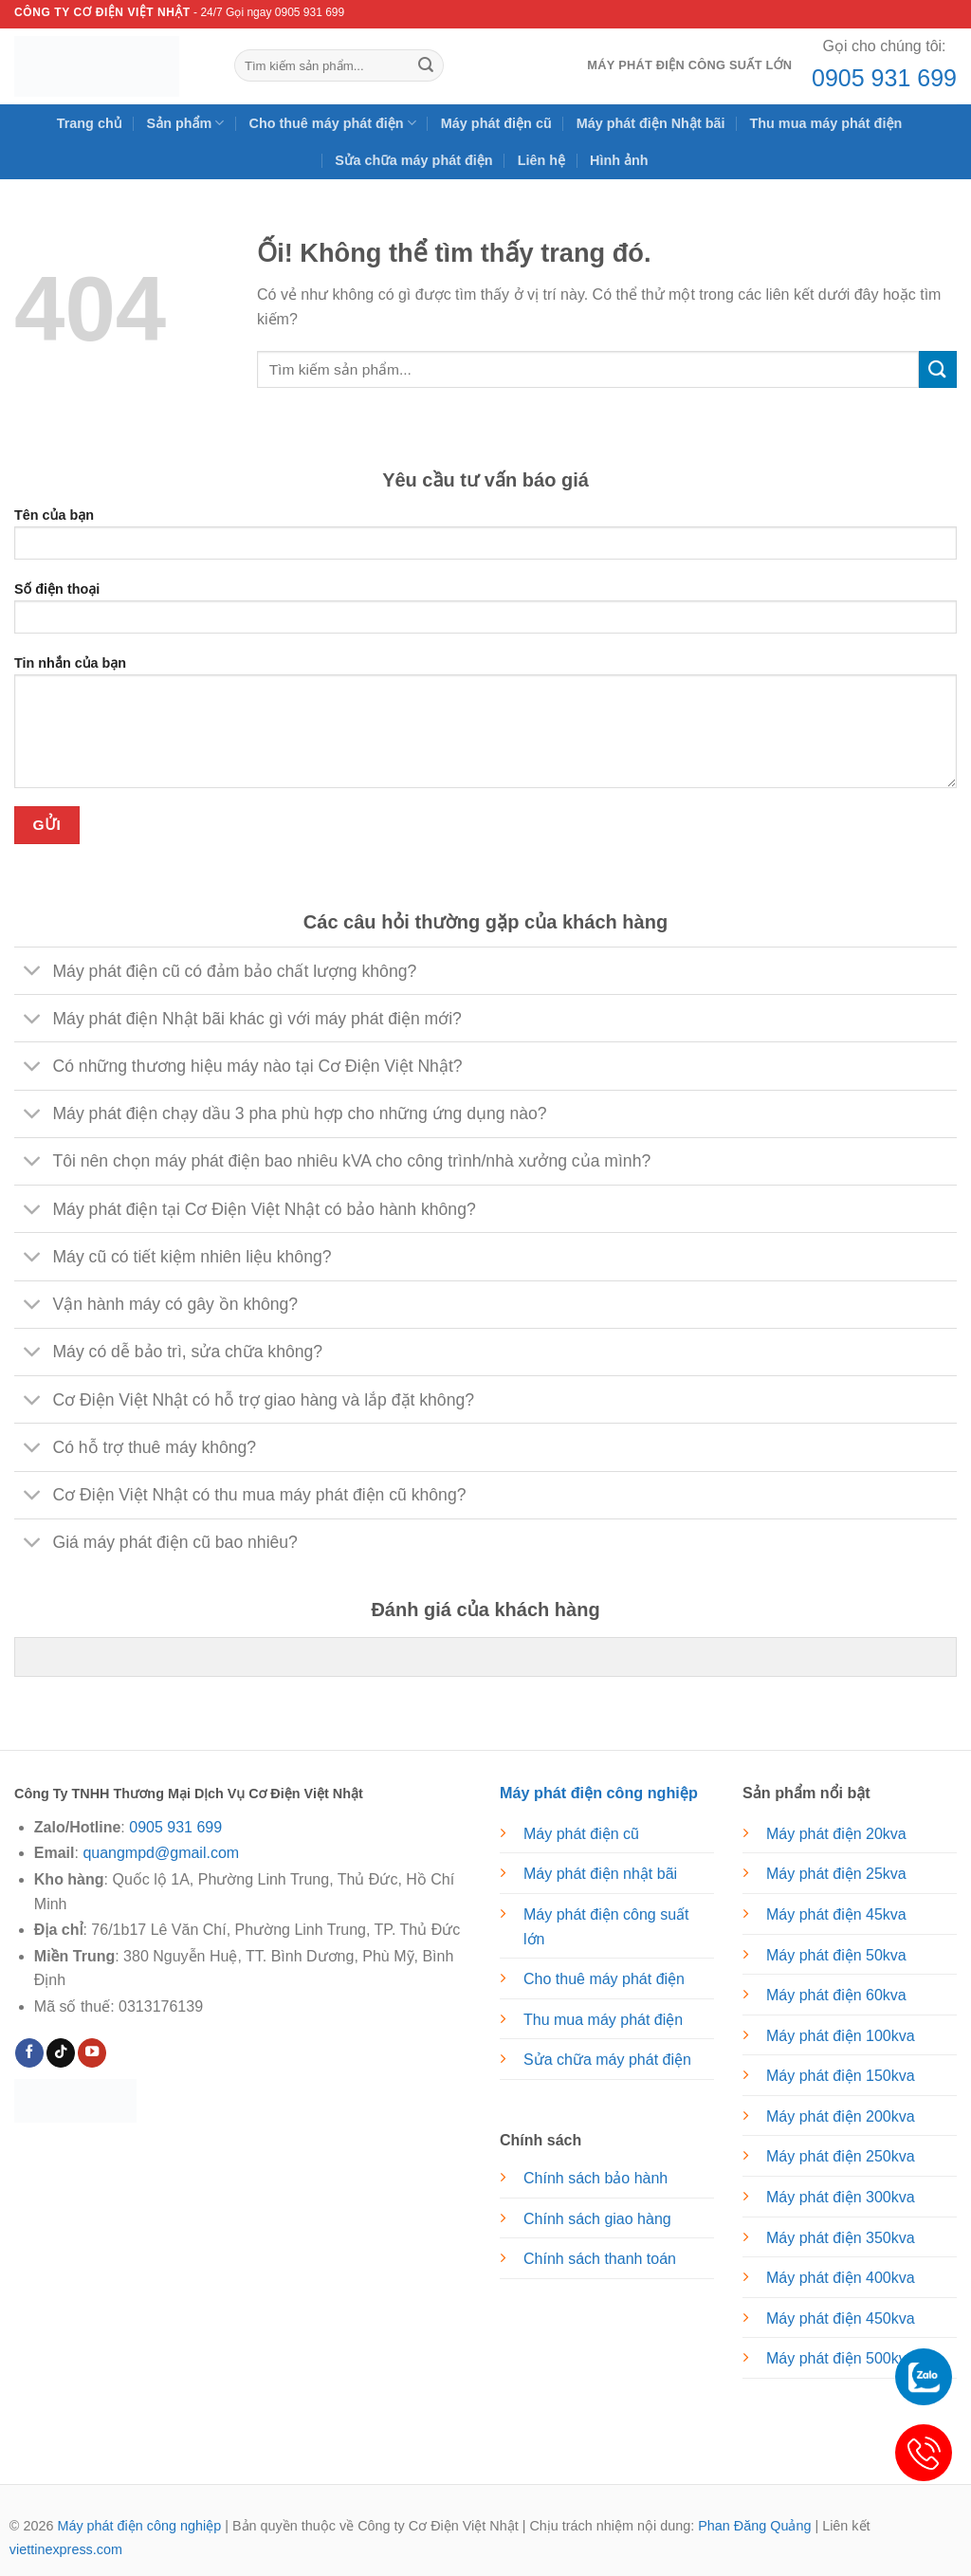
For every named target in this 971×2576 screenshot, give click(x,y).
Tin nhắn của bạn (485, 728)
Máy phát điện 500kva (840, 2358)
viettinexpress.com (65, 2549)
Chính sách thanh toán (599, 2259)
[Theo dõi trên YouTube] (92, 2053)
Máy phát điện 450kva (840, 2318)
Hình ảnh (619, 160)
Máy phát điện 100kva (840, 2036)
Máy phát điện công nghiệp (139, 2525)
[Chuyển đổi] (32, 972)
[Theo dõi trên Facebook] (29, 2053)
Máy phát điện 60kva (836, 1995)
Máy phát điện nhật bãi (600, 1874)
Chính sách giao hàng (597, 2219)
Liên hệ (541, 160)
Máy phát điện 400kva (840, 2278)
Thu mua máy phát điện (825, 123)
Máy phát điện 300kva (840, 2197)
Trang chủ (89, 123)
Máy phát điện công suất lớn (689, 65)
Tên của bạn (485, 540)
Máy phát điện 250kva (840, 2156)
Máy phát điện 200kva (840, 2116)
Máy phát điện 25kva (836, 1874)
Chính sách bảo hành (595, 2178)
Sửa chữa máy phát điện (413, 160)
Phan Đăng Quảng (754, 2525)
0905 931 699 (884, 77)
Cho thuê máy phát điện (331, 123)
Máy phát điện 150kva (840, 2076)
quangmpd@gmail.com (160, 1853)
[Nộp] (426, 65)
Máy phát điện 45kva (836, 1914)
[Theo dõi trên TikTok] (60, 2053)
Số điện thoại (485, 614)
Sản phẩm (186, 123)
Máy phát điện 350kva (840, 2238)
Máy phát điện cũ (496, 123)
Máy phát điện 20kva (836, 1834)
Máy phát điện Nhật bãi (651, 123)
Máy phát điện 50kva (836, 1955)
